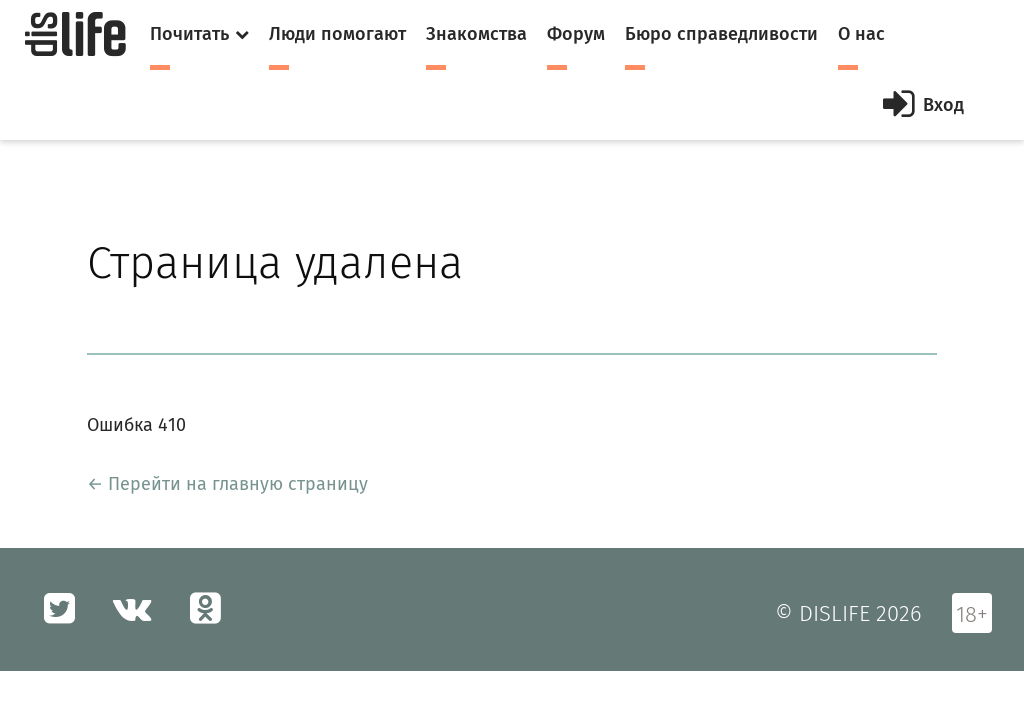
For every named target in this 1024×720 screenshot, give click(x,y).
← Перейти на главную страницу (227, 484)
